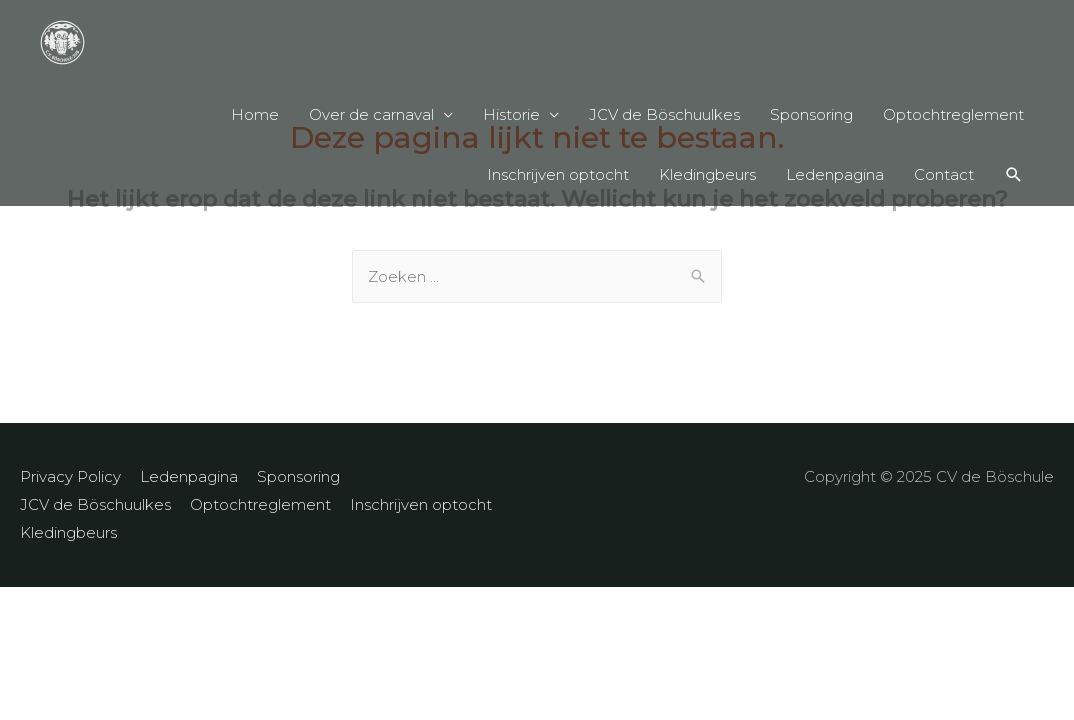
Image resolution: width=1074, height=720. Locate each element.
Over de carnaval (371, 114)
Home (255, 114)
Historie (511, 114)
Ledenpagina (835, 174)
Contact (944, 174)
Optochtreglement (953, 114)
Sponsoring (811, 114)
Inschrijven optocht (558, 174)
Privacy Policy (70, 476)
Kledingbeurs (707, 174)
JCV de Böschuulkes (664, 114)
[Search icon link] (1014, 175)
